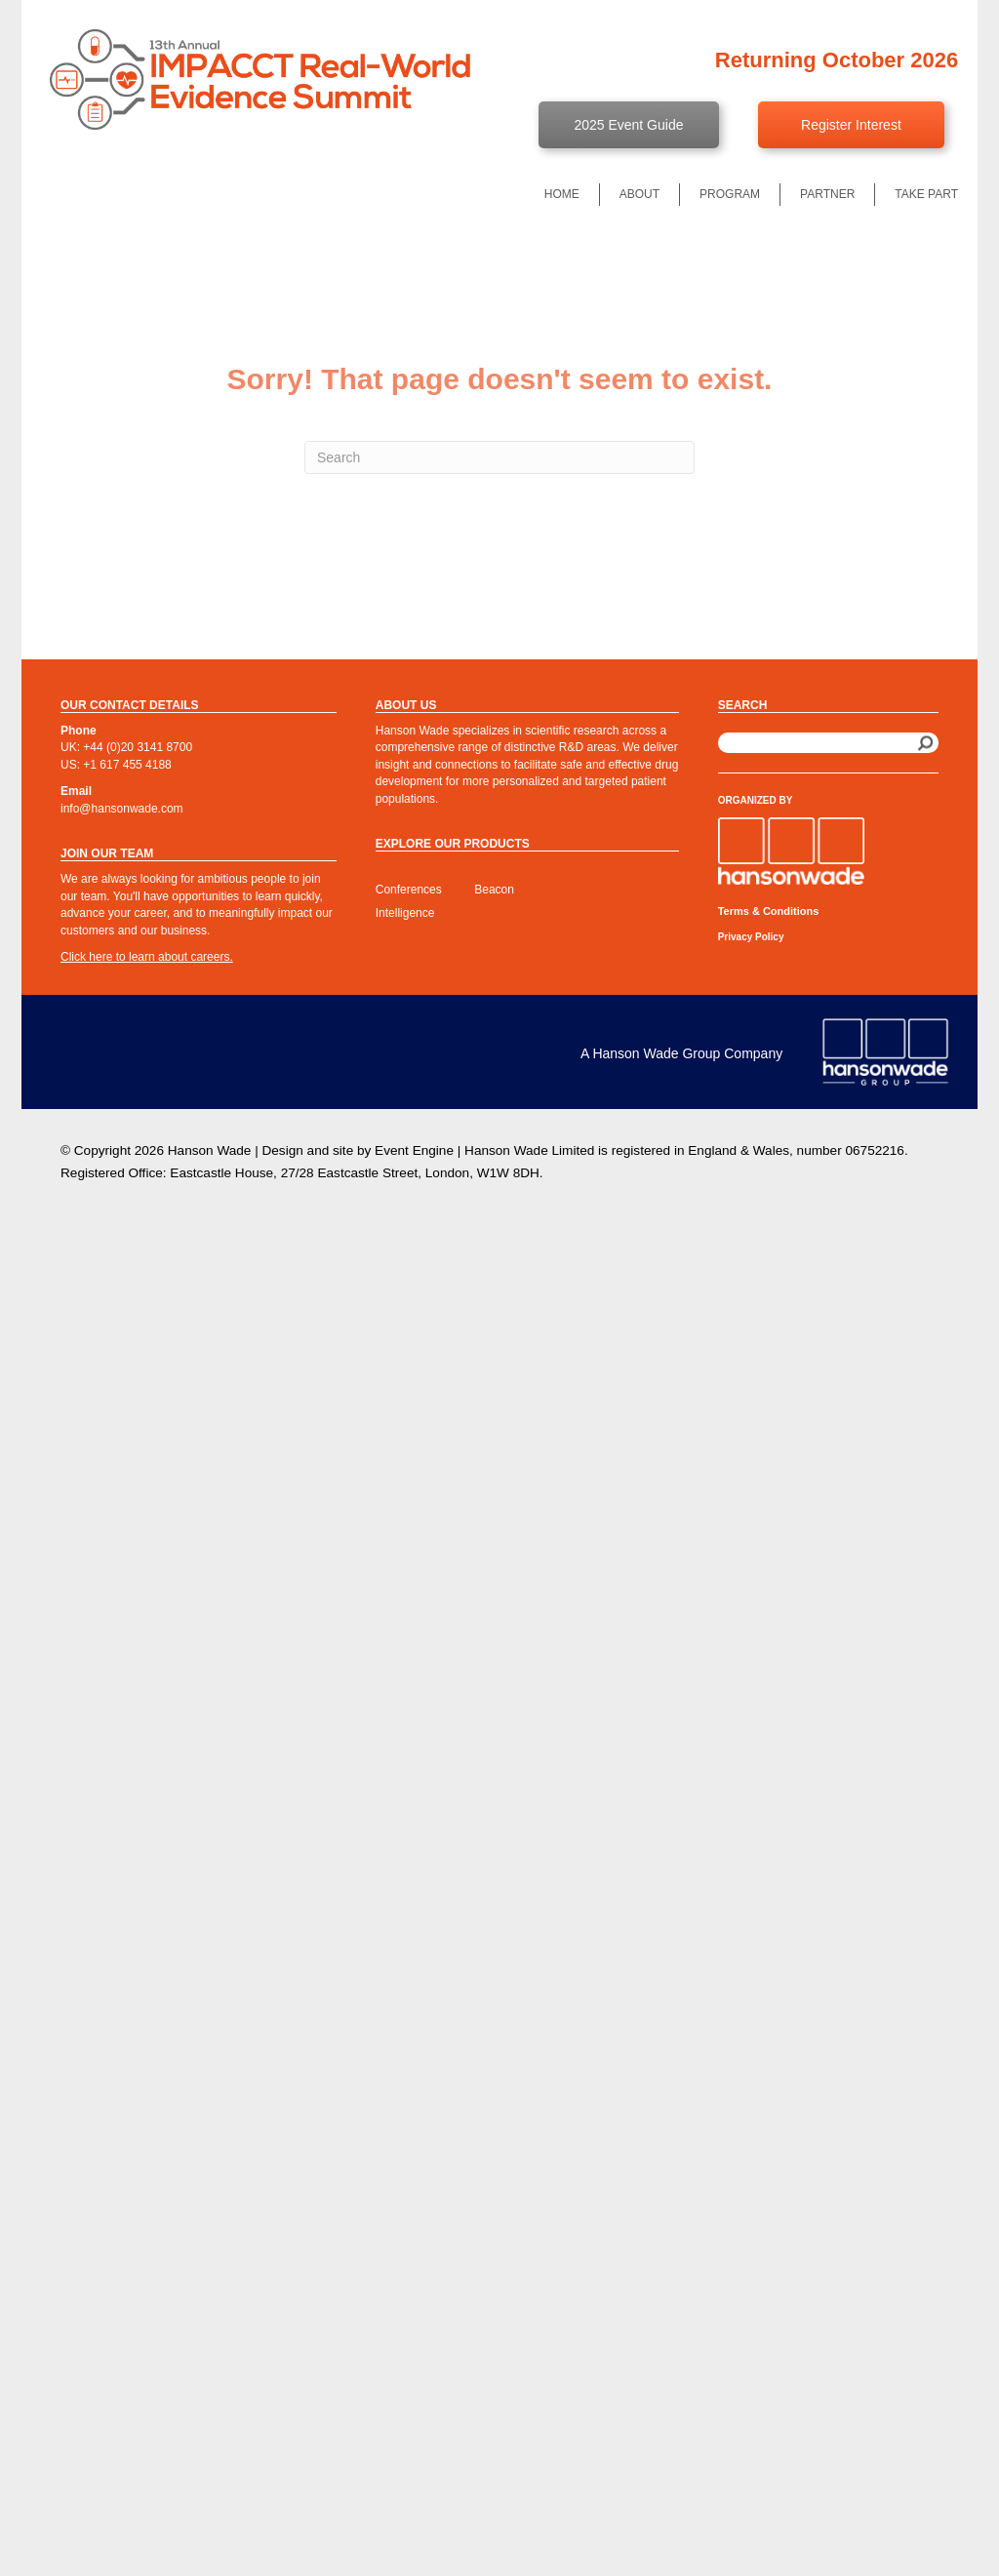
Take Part (926, 194)
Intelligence (405, 913)
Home (561, 194)
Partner (827, 194)
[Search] (499, 457)
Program (729, 194)
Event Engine (414, 1150)
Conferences (409, 889)
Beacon (494, 889)
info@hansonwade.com (121, 808)
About (639, 194)
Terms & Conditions (768, 911)
